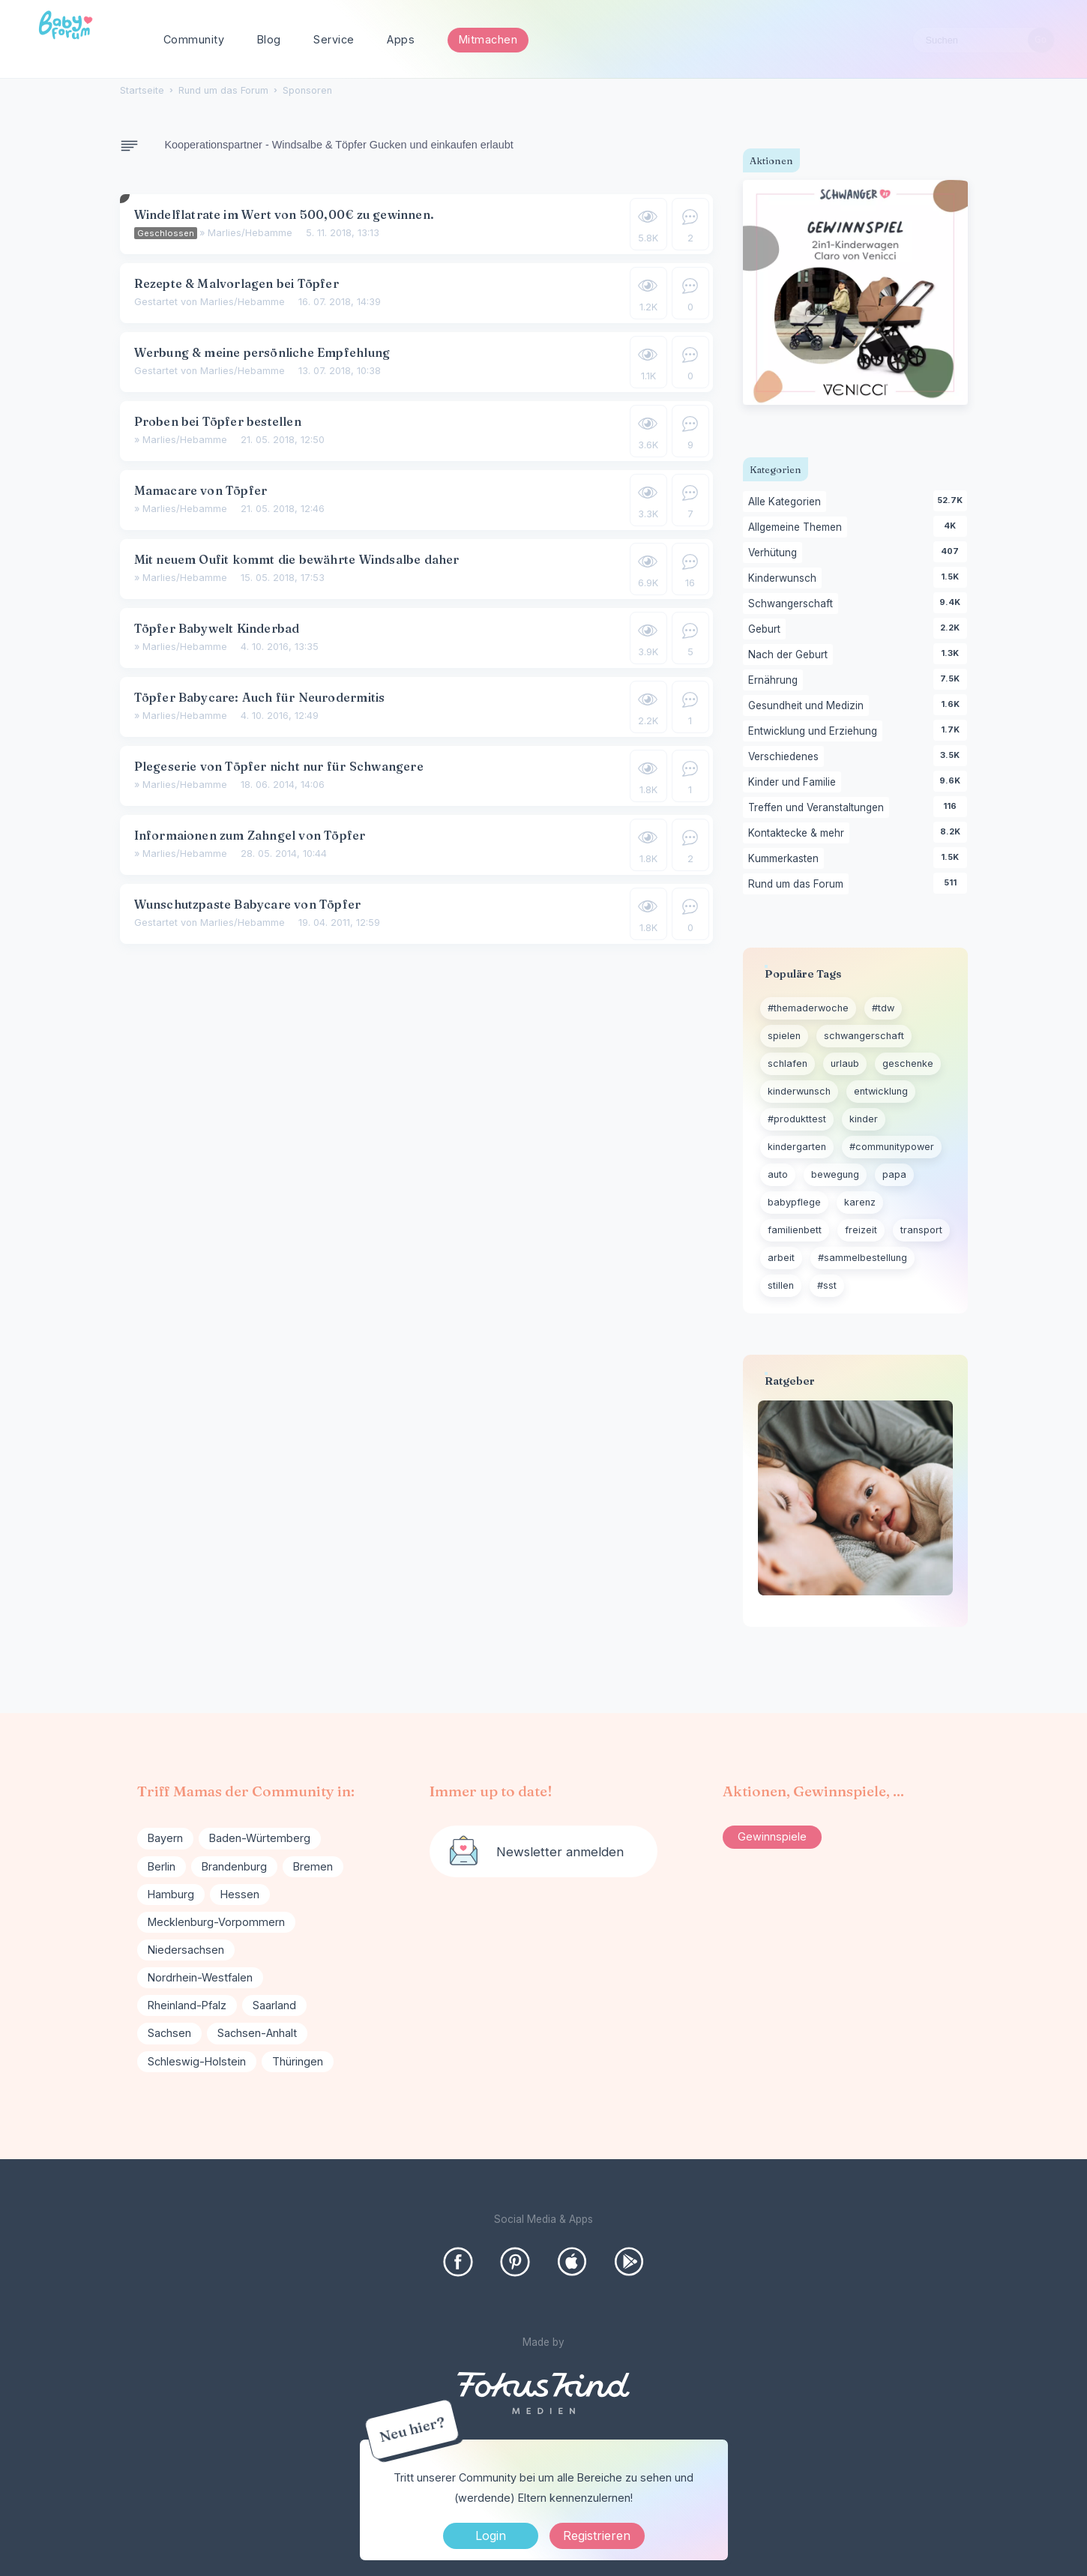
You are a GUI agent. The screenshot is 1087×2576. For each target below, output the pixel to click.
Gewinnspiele (772, 1836)
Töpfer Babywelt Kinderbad (217, 628)
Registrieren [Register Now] (596, 2535)
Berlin (161, 1866)
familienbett (795, 1230)
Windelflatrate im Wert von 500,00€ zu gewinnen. (284, 214)
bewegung (835, 1174)
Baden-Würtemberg (259, 1838)
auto (778, 1174)
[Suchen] (1041, 40)
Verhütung (775, 553)
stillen (781, 1285)
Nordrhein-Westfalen (200, 1977)
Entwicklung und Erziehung (815, 731)
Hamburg (171, 1894)
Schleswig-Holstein (197, 2061)
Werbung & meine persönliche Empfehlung (262, 352)
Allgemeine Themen (797, 528)
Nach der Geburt (790, 655)
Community (194, 39)
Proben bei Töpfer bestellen (217, 421)
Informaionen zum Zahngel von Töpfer (250, 835)
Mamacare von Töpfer (201, 490)
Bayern (165, 1838)
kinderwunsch (799, 1091)
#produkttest (797, 1119)
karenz (860, 1202)
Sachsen (169, 2032)
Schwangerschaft (793, 604)
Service (334, 39)
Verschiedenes (786, 757)
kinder (863, 1119)
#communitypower (891, 1146)
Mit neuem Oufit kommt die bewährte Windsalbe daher (297, 559)
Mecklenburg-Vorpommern (216, 1922)
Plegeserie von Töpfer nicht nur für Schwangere (279, 766)
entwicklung (881, 1091)
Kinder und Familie (794, 782)
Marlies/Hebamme (250, 232)
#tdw (883, 1008)
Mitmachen (488, 39)
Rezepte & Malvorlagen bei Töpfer (236, 283)
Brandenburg (234, 1866)
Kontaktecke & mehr (798, 833)
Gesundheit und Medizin (808, 706)
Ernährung (775, 680)
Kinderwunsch (785, 579)
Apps (401, 39)
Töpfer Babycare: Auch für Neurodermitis (259, 697)
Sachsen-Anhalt (257, 2032)
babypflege (794, 1202)
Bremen (313, 1866)
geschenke (907, 1063)
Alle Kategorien (787, 502)
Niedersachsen (186, 1949)
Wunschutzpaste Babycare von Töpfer (247, 904)
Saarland (274, 2005)
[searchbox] (983, 40)
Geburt (767, 630)
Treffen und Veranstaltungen (818, 808)
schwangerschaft (864, 1035)
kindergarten (797, 1146)
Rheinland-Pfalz (187, 2005)
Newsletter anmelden (560, 1851)
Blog (269, 39)
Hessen (239, 1894)
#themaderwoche (808, 1008)
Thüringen (297, 2061)
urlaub (845, 1063)
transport (921, 1230)
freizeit (861, 1230)
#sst (827, 1285)
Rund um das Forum (798, 884)
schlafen (787, 1063)
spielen (784, 1035)
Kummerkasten (786, 859)
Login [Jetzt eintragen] (490, 2535)
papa (894, 1174)
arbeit (781, 1257)
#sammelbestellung (862, 1257)
